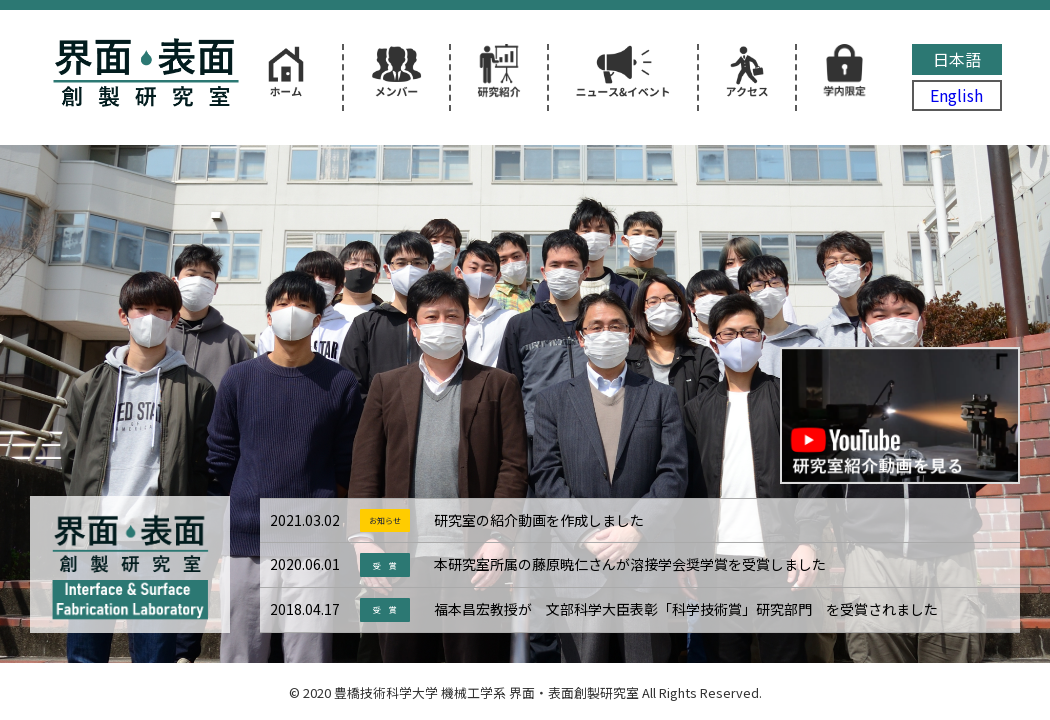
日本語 (957, 59)
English (956, 95)
